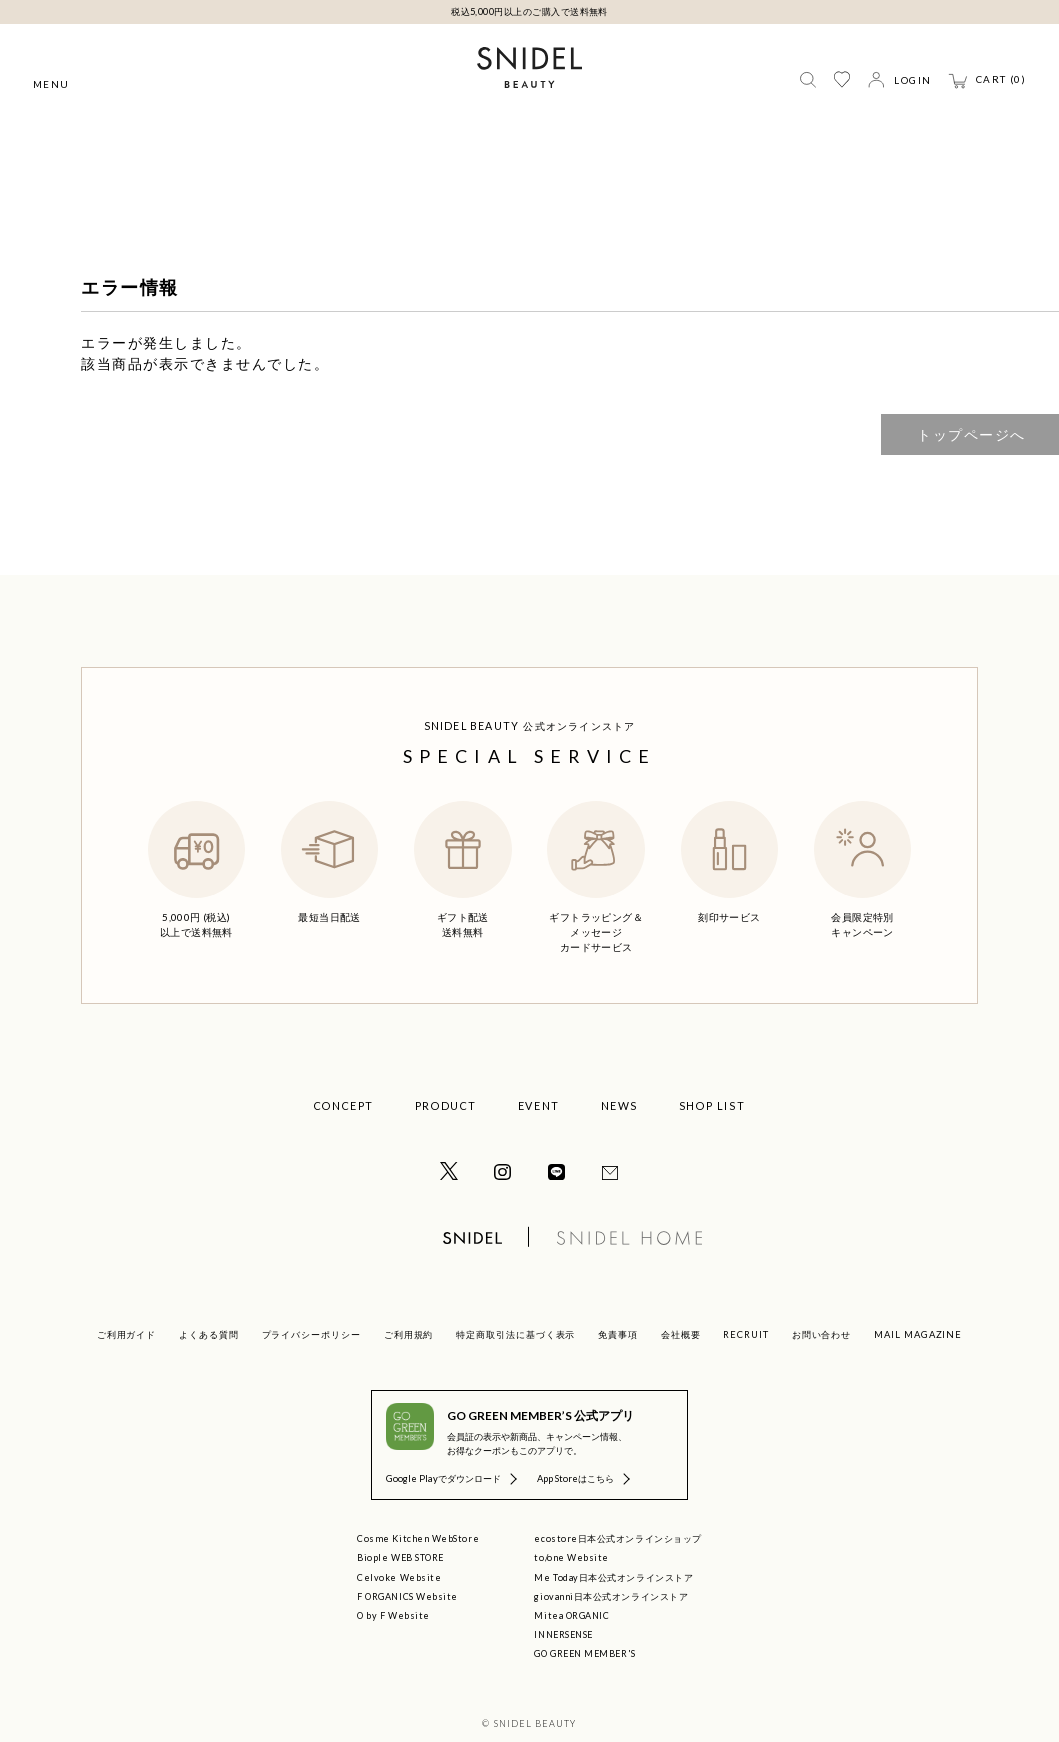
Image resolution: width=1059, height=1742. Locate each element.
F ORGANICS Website (407, 1596)
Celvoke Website (399, 1577)
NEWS (619, 1105)
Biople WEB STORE (400, 1557)
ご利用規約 (409, 1334)
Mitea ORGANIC (571, 1615)
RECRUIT (746, 1334)
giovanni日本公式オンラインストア (611, 1596)
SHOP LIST (712, 1105)
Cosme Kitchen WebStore (418, 1538)
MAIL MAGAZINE (918, 1334)
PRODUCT (446, 1105)
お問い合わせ (822, 1334)
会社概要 (681, 1334)
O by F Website (393, 1615)
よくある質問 (209, 1334)
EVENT (539, 1105)
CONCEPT (344, 1105)
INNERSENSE (563, 1634)
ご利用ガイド (127, 1334)
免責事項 (618, 1334)
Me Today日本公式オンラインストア (613, 1577)
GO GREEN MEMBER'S (584, 1653)
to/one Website (571, 1557)
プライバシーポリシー (311, 1334)
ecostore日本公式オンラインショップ (617, 1538)
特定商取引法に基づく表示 (515, 1334)
